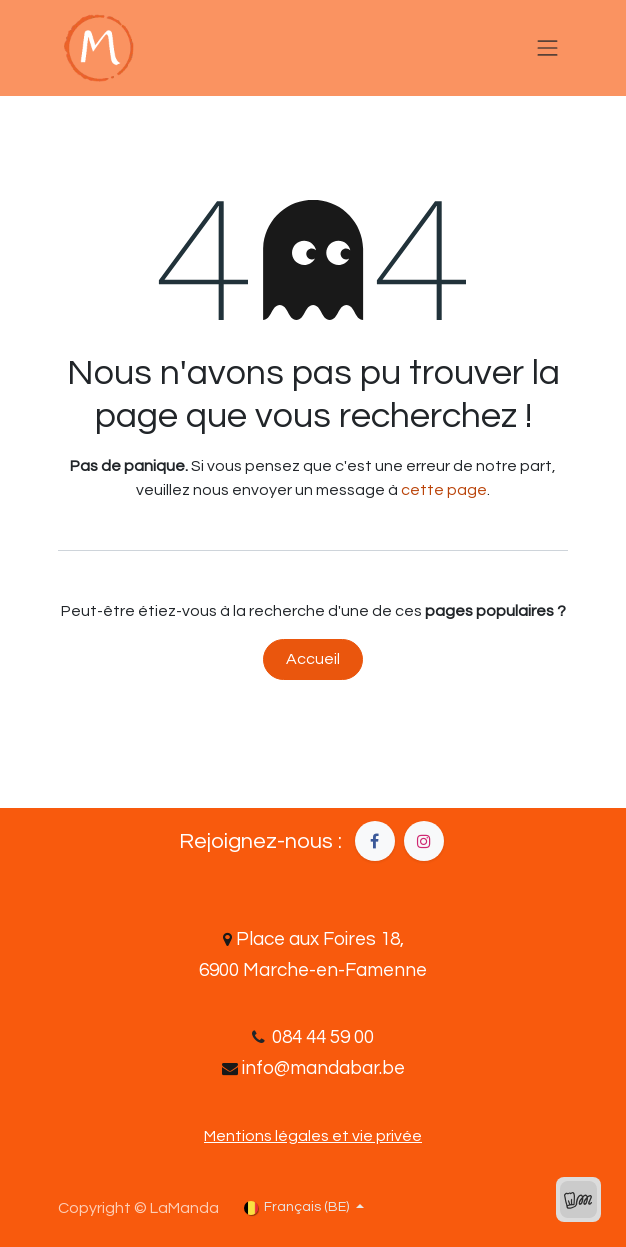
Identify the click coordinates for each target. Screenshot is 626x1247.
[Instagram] (424, 841)
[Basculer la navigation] (548, 48)
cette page (444, 490)
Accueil (313, 659)
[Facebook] (375, 841)
